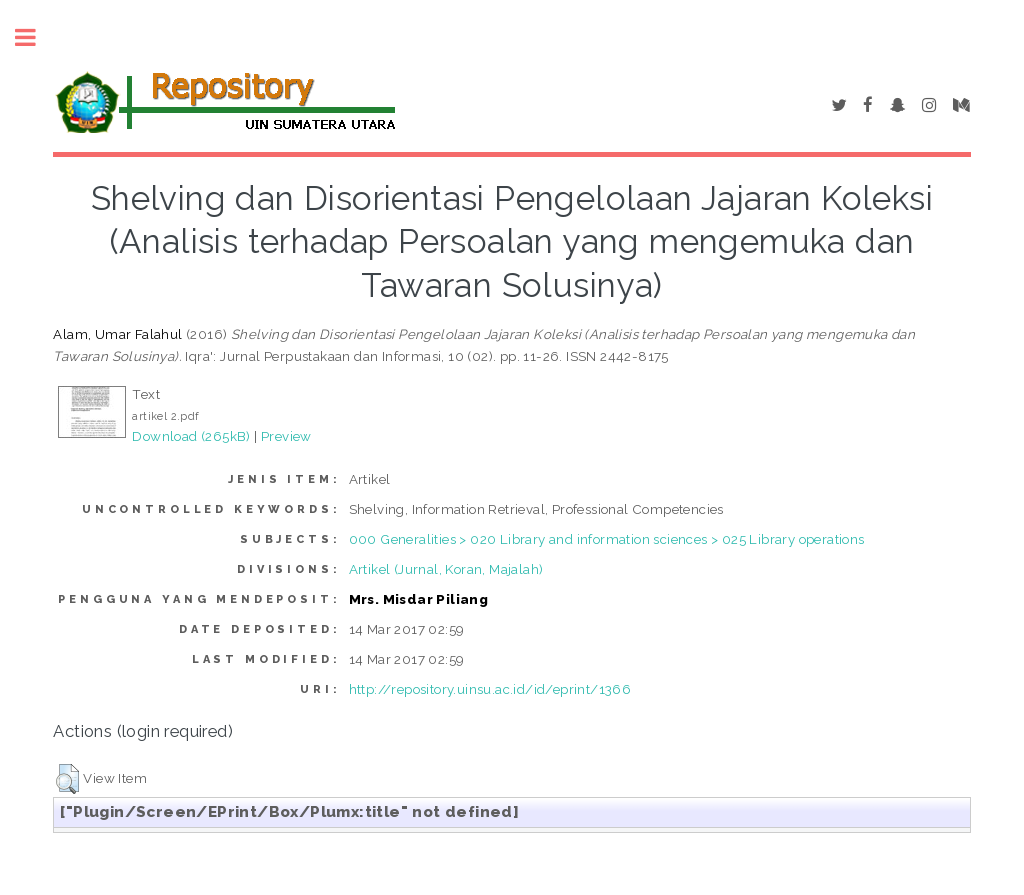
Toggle (36, 37)
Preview (286, 436)
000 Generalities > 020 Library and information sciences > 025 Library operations (607, 539)
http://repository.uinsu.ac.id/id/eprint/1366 (490, 689)
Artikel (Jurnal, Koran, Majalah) (446, 569)
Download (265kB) (191, 436)
